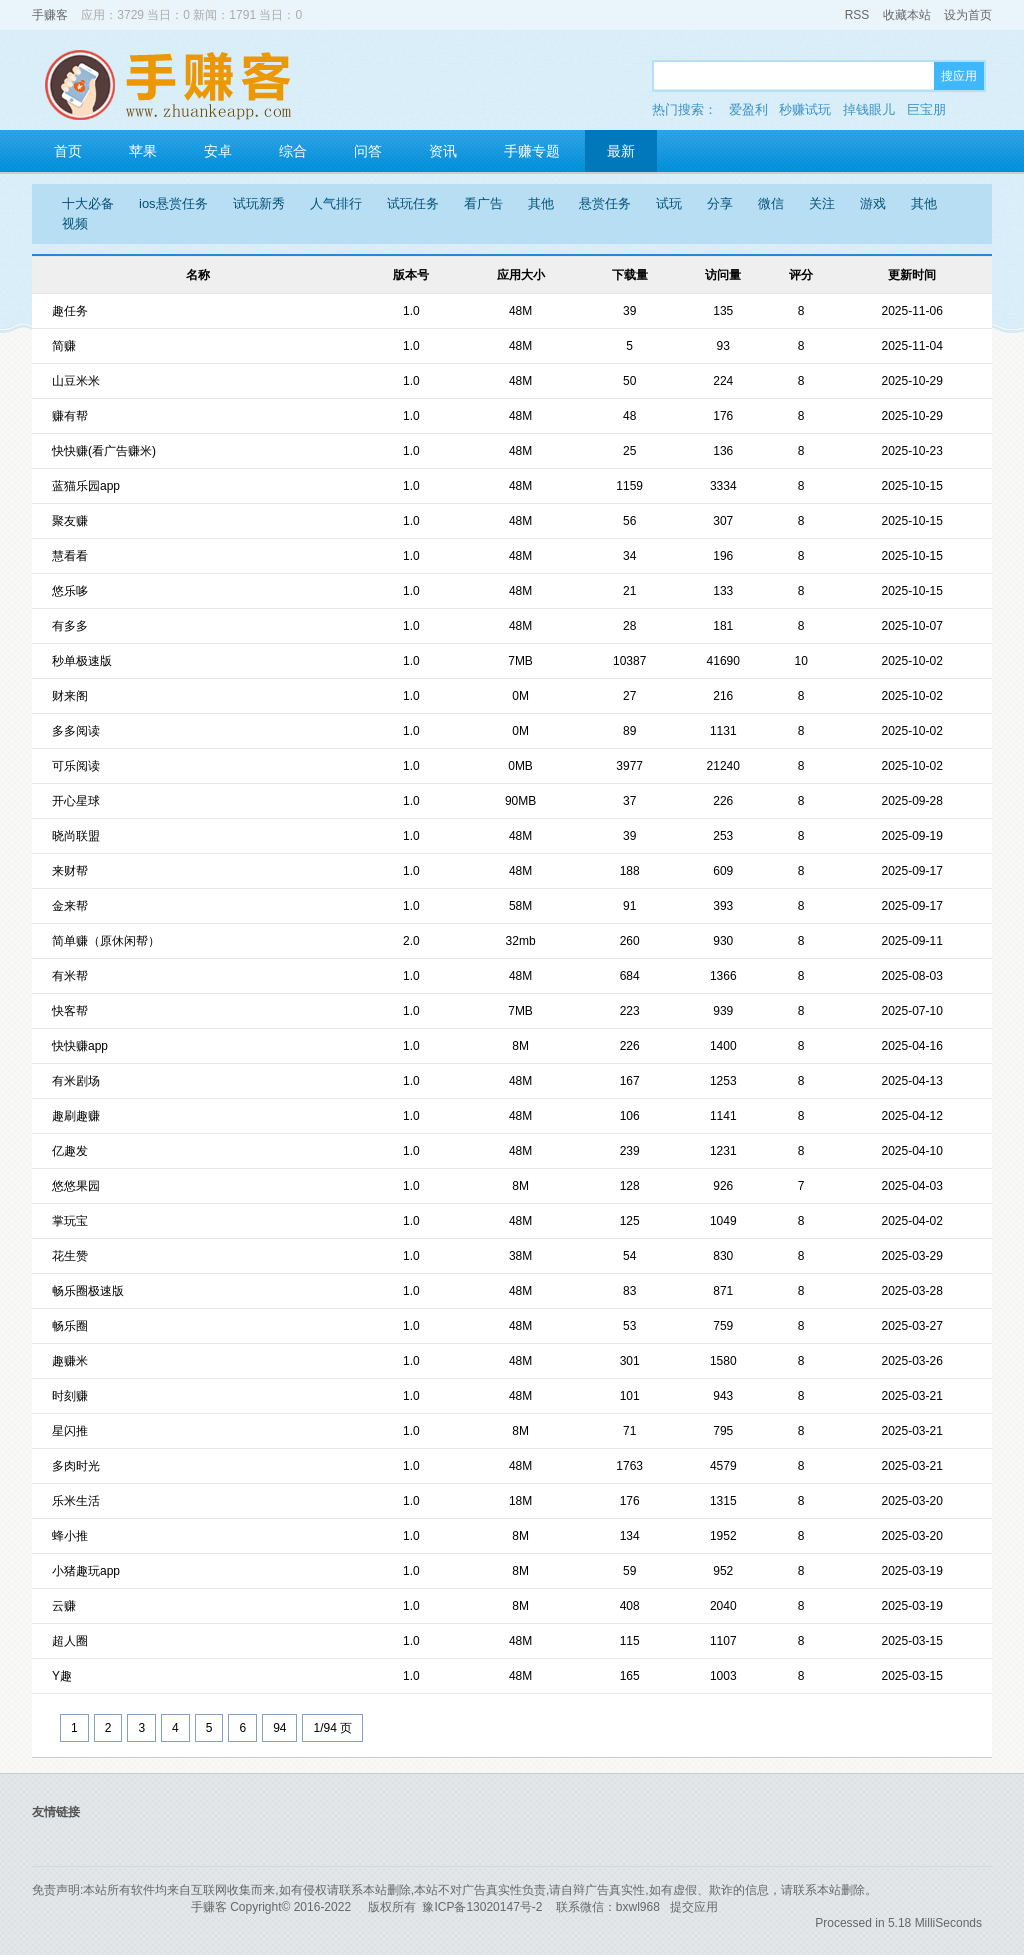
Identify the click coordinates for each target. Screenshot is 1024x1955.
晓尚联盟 (76, 836)
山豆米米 (76, 381)
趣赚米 (70, 1361)
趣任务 (70, 311)
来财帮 (70, 871)
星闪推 (70, 1431)
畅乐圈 (70, 1326)
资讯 (443, 151)
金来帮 (70, 906)
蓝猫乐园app (86, 486)
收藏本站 (907, 15)
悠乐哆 (70, 591)
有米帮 (70, 976)
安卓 (218, 151)
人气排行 (336, 203)
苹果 (143, 151)
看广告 (483, 203)
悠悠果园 (76, 1186)
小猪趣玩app (86, 1571)
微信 (771, 203)
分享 (720, 203)
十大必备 (88, 203)
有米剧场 (76, 1081)
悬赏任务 (605, 203)
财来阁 (70, 696)
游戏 (873, 203)
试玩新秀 (259, 203)
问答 (368, 151)
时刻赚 (70, 1396)
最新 (621, 151)
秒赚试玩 (805, 109)
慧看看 (70, 556)
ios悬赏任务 (173, 203)
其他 (541, 203)
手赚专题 (532, 151)
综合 (293, 151)
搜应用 (959, 76)
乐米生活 (76, 1501)
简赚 (64, 346)
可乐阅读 (76, 766)
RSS (857, 15)
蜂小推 (70, 1536)
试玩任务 (413, 203)
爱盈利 (748, 109)
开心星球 (76, 801)
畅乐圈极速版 (88, 1291)
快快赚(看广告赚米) (104, 451)
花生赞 (70, 1256)
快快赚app (80, 1046)
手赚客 (50, 15)
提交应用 (694, 1907)
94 (279, 1728)
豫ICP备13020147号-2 (482, 1907)
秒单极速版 (82, 661)
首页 (68, 151)
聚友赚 (70, 521)
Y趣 (62, 1676)
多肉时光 (76, 1466)
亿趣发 (70, 1151)
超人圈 (70, 1641)
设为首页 (968, 15)
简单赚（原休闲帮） (106, 941)
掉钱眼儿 (869, 109)
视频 (75, 223)
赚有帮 (70, 416)
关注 (822, 203)
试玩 (669, 203)
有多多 (70, 626)
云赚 (64, 1606)
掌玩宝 (70, 1221)
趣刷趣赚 (76, 1116)
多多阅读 (76, 731)
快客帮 (70, 1011)
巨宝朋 (926, 109)
